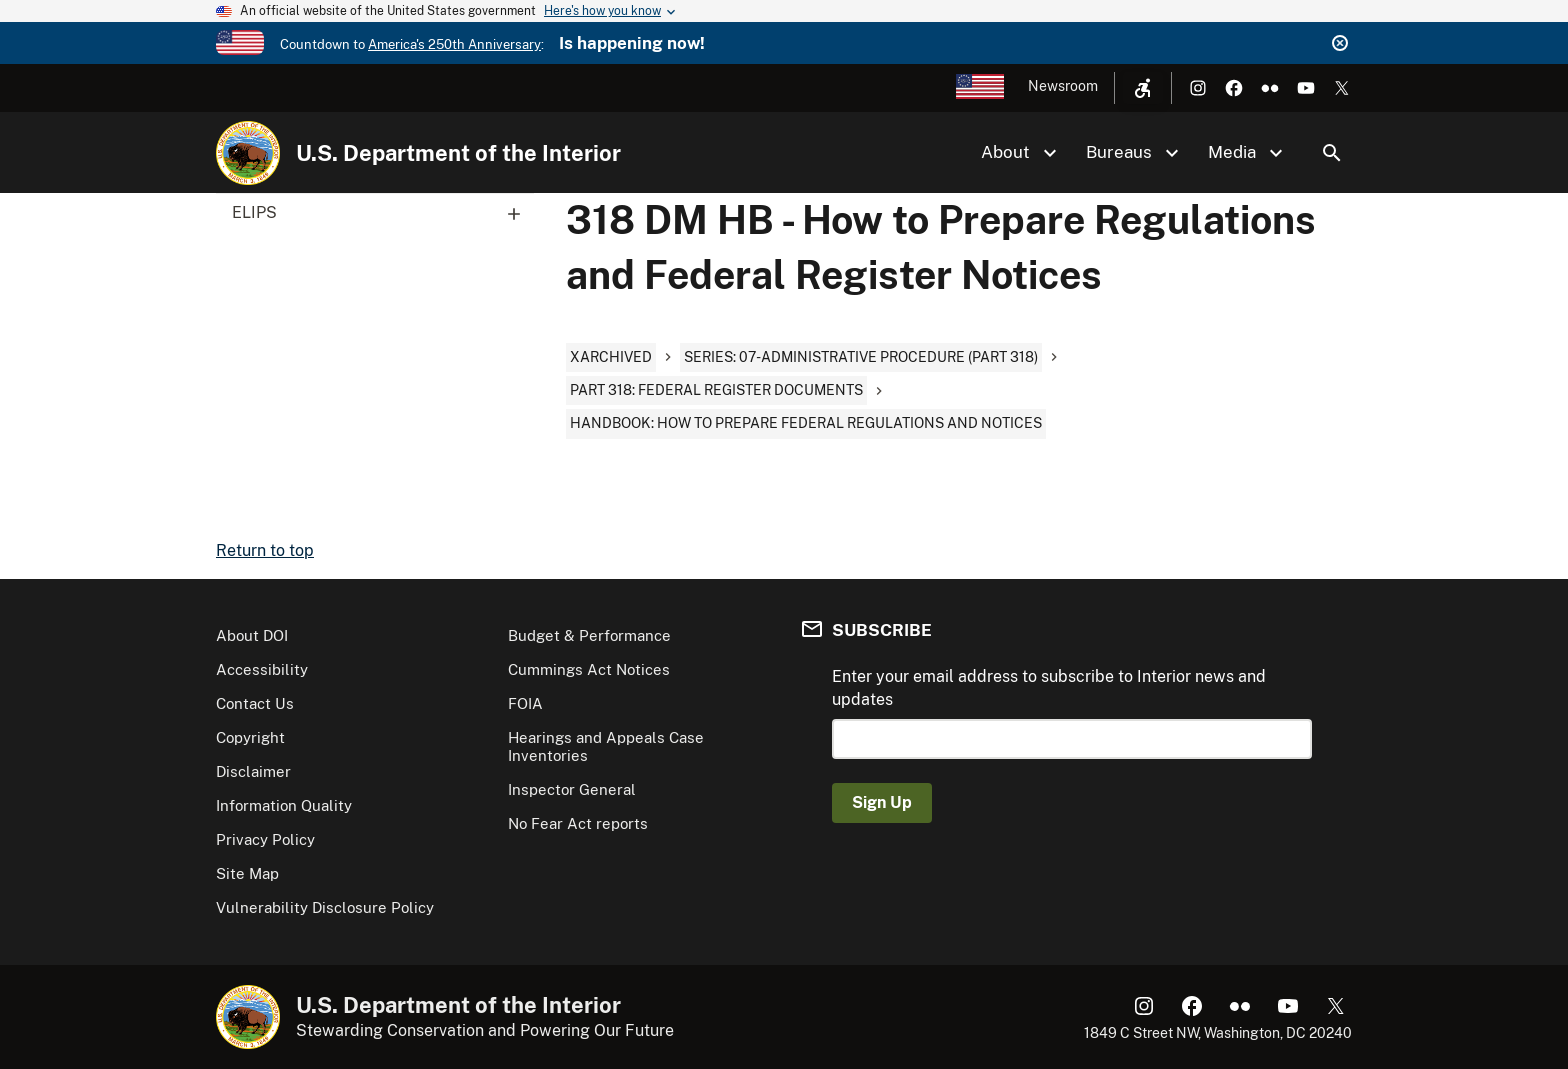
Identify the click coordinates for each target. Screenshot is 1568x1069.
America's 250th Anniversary (454, 44)
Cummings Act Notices (589, 669)
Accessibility (262, 669)
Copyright (250, 737)
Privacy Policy (265, 839)
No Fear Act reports (578, 823)
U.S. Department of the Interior (458, 153)
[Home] (248, 153)
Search (1332, 153)
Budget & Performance (589, 635)
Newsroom (1063, 86)
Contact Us (255, 703)
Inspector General (572, 789)
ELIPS (383, 213)
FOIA (525, 703)
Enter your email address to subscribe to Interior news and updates (1049, 687)
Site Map (247, 873)
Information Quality (284, 805)
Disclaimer (253, 771)
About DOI (252, 635)
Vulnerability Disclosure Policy (325, 907)
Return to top (265, 550)
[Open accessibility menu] (1143, 88)
